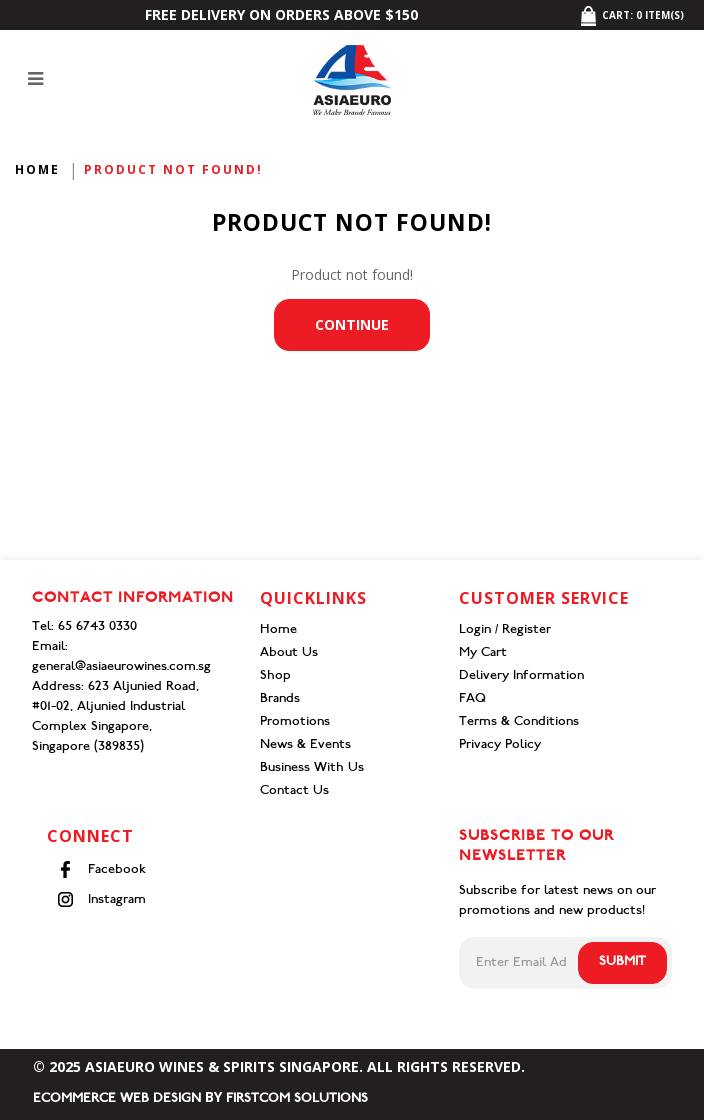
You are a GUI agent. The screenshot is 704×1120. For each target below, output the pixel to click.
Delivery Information (521, 676)
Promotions (295, 722)
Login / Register (505, 630)
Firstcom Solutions (297, 1099)
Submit (622, 962)
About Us (289, 653)
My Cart (483, 653)
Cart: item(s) (631, 15)
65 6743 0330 (97, 627)
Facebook (101, 869)
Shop (275, 676)
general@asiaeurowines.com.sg (121, 667)
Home (37, 169)
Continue (352, 324)
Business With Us (312, 768)
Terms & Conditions (519, 722)
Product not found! (173, 169)
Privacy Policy (500, 745)
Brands (280, 699)
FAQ (472, 699)
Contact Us (294, 791)
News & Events (305, 745)
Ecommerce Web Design (117, 1099)
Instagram (101, 899)
